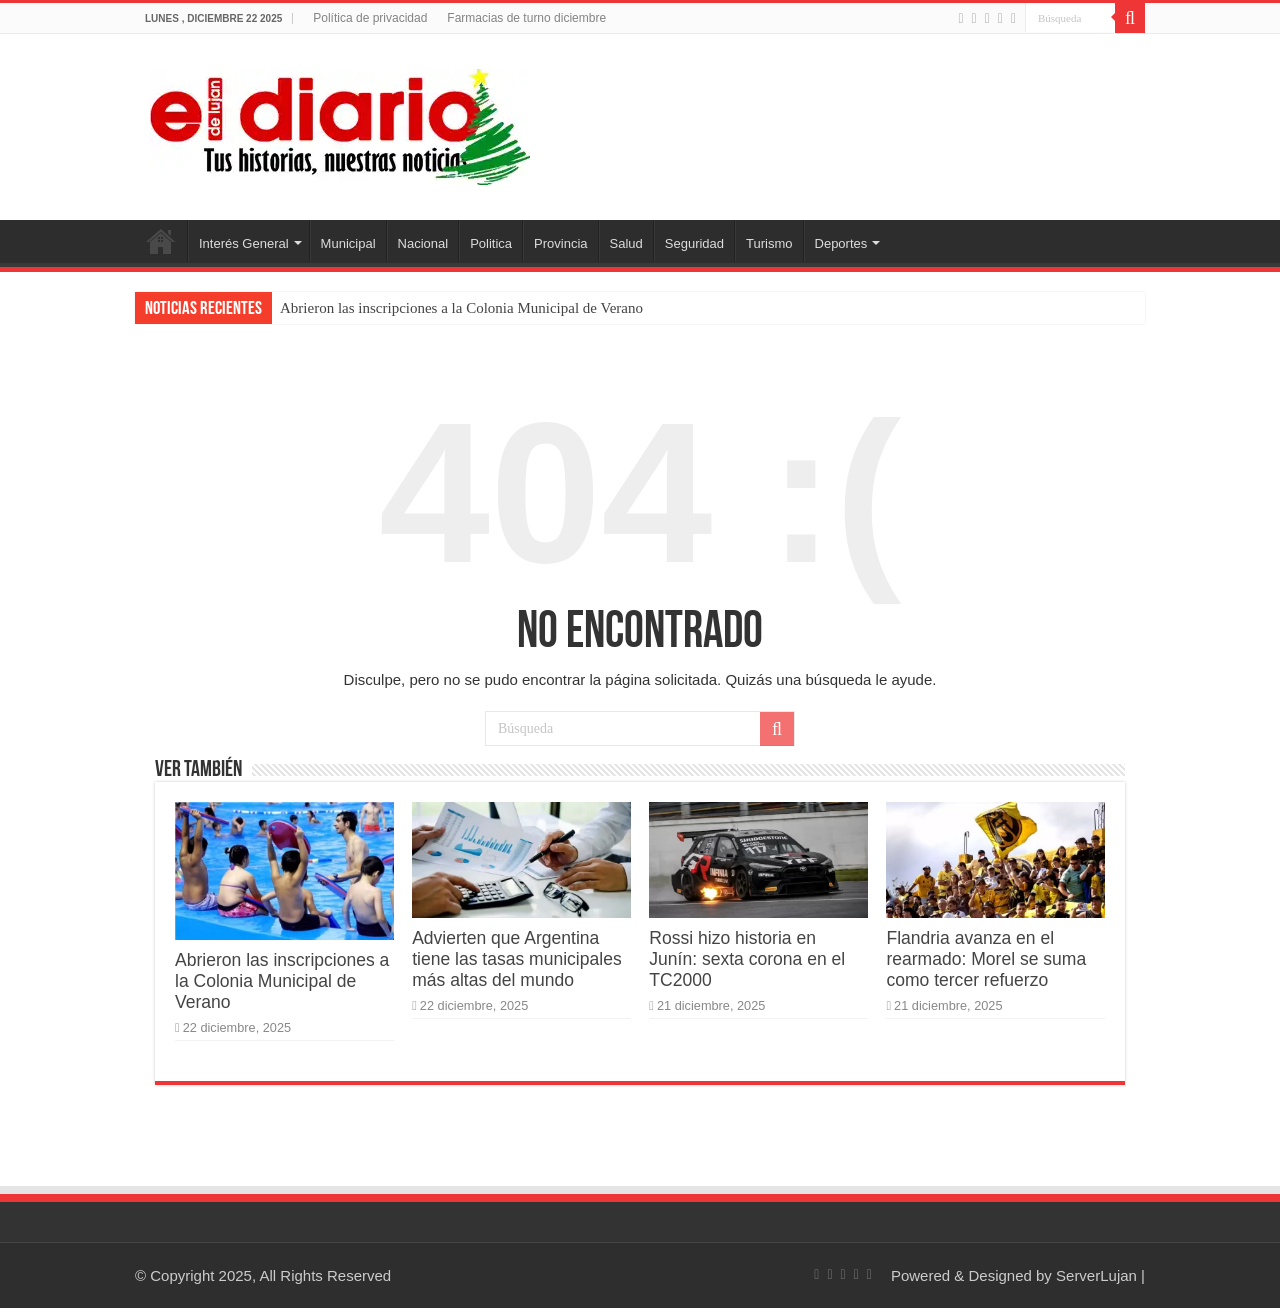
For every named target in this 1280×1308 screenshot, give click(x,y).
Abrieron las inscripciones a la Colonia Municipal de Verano (461, 308)
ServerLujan (1096, 1275)
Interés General (244, 243)
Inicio (161, 241)
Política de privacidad (370, 18)
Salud (626, 243)
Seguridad (694, 243)
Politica (491, 243)
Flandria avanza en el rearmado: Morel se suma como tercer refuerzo (986, 959)
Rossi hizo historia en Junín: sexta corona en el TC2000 (747, 959)
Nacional (423, 243)
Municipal (348, 243)
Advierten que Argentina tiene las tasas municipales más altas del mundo (517, 959)
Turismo (769, 243)
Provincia (560, 243)
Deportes (841, 243)
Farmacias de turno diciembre (526, 18)
